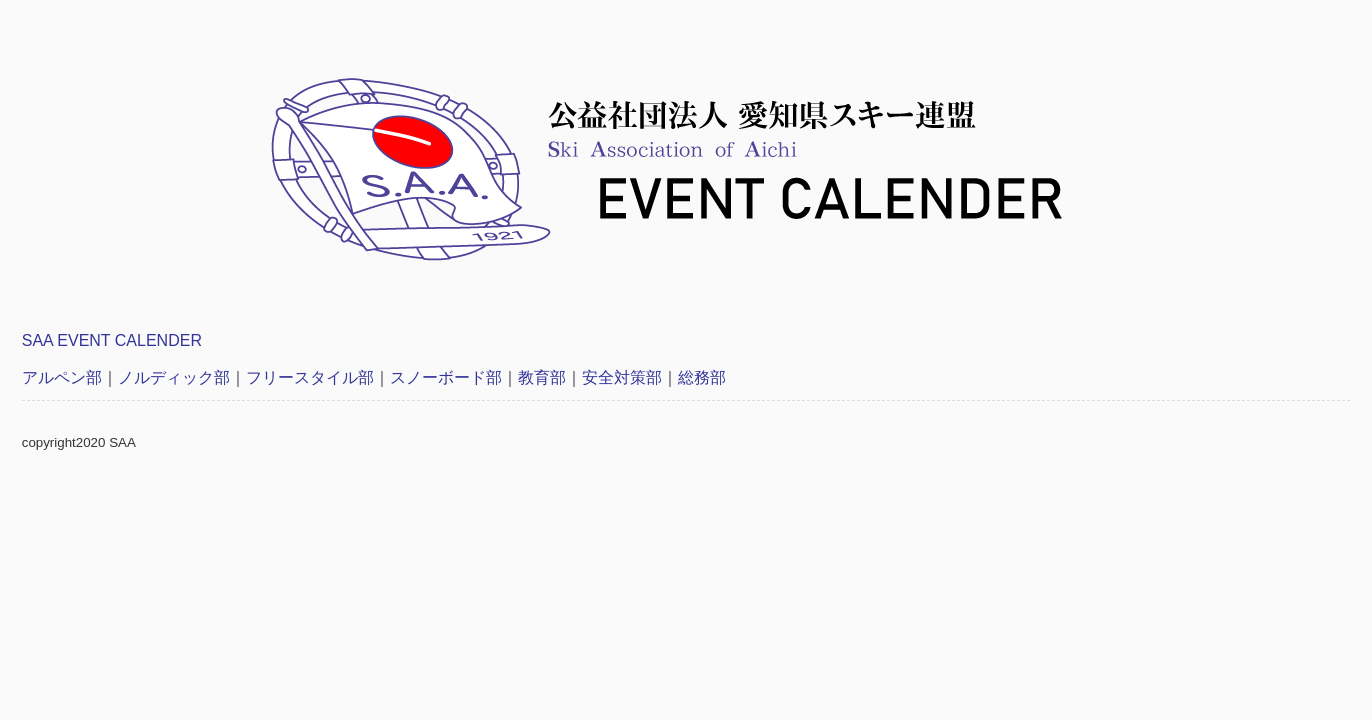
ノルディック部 (174, 377)
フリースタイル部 (310, 377)
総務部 (702, 377)
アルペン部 (62, 377)
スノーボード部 (446, 377)
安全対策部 (622, 377)
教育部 (542, 377)
